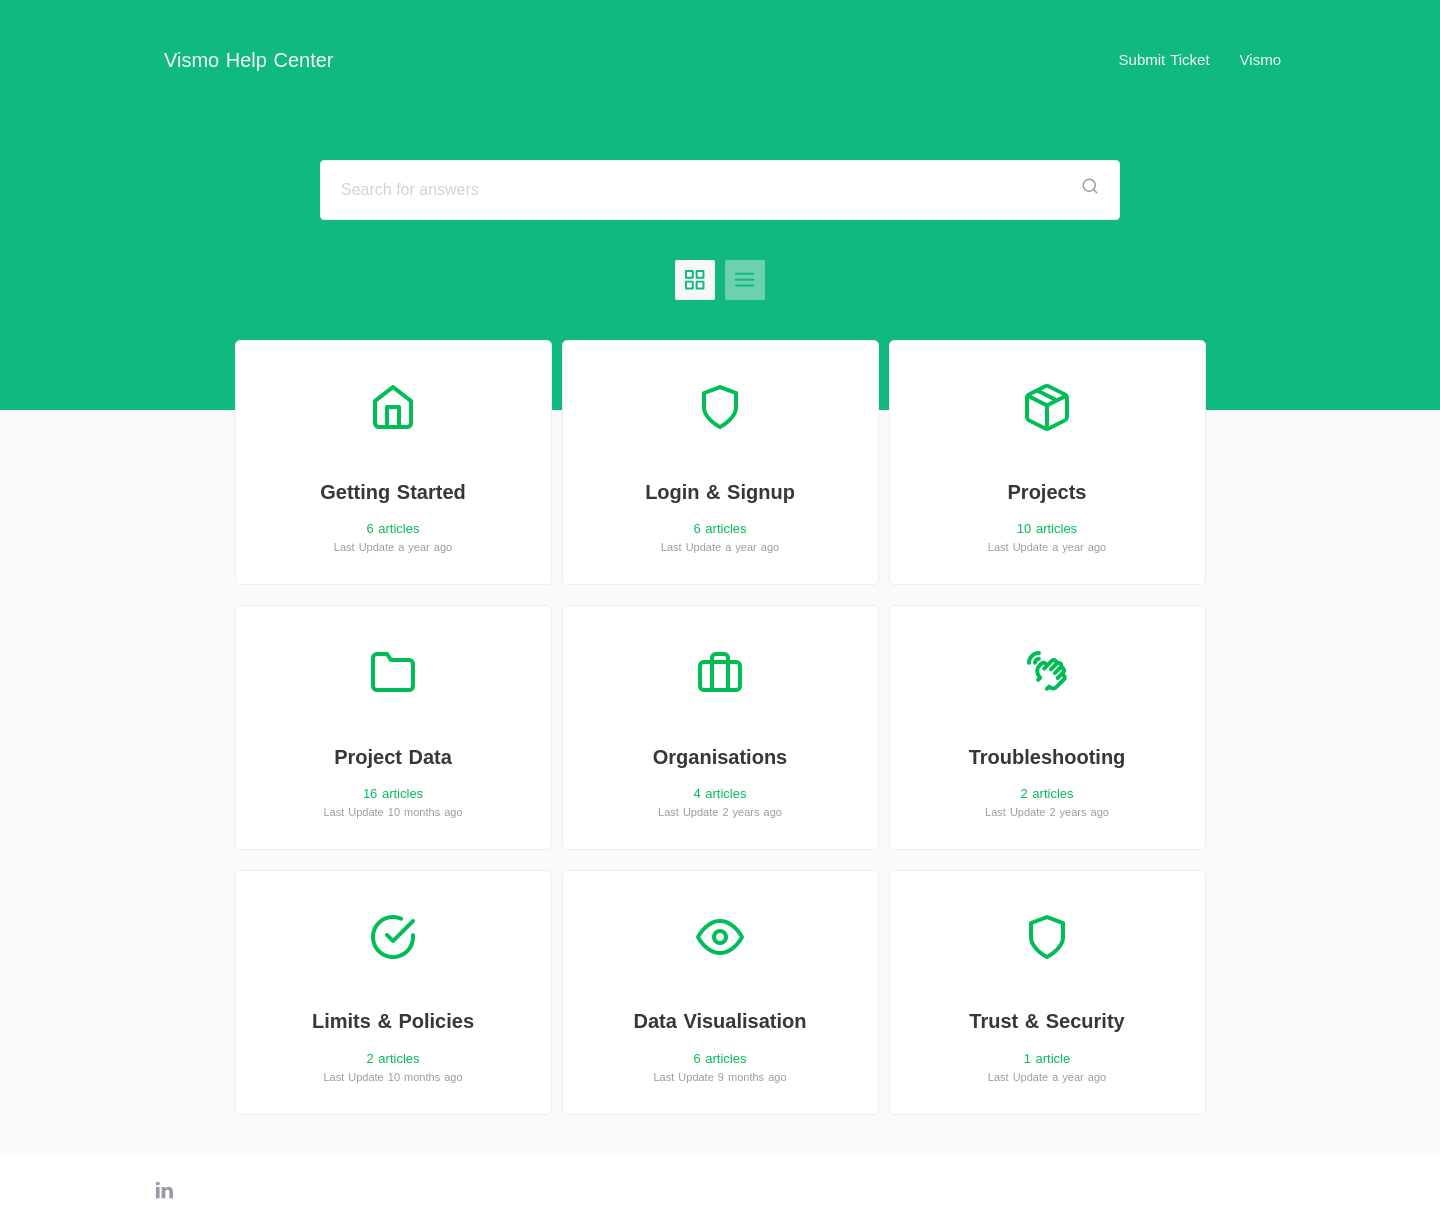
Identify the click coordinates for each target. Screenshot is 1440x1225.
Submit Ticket (1164, 59)
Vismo (1260, 59)
